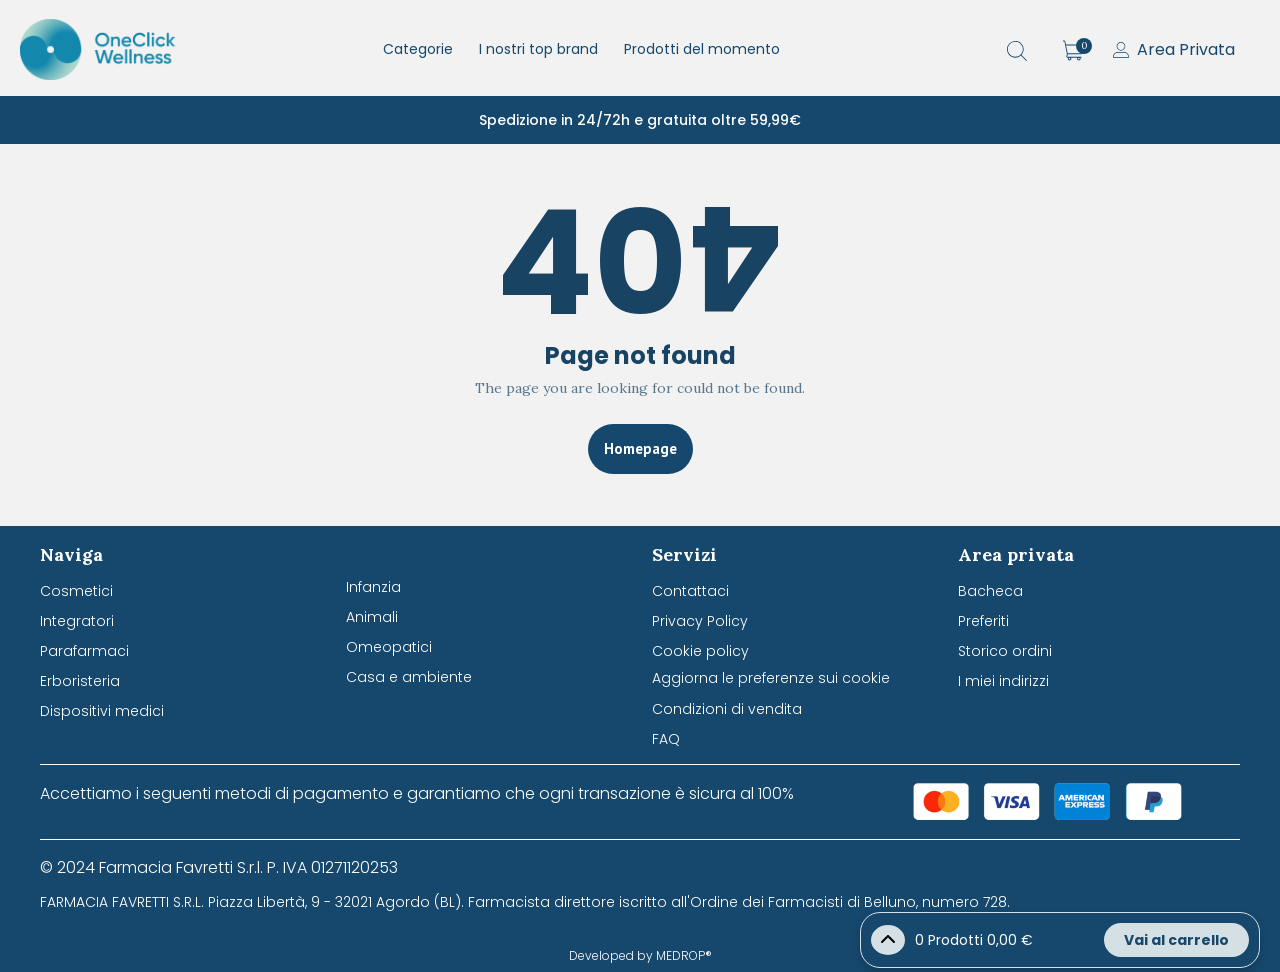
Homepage (640, 448)
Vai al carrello (1176, 940)
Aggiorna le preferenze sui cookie (771, 678)
